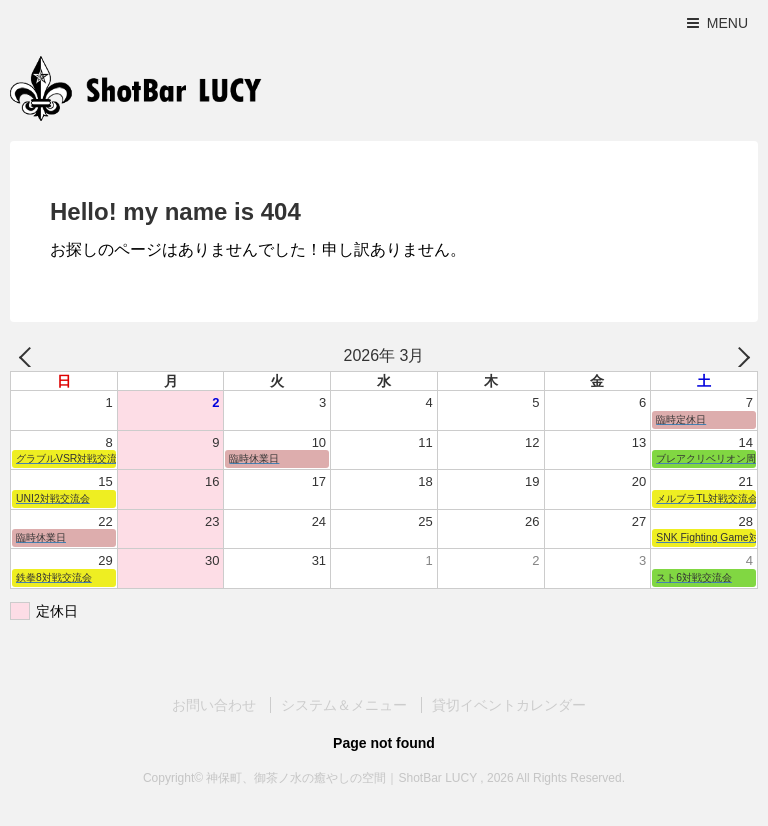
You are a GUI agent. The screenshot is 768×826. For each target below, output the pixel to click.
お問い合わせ (214, 705)
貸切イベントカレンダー (509, 705)
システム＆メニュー (344, 705)
